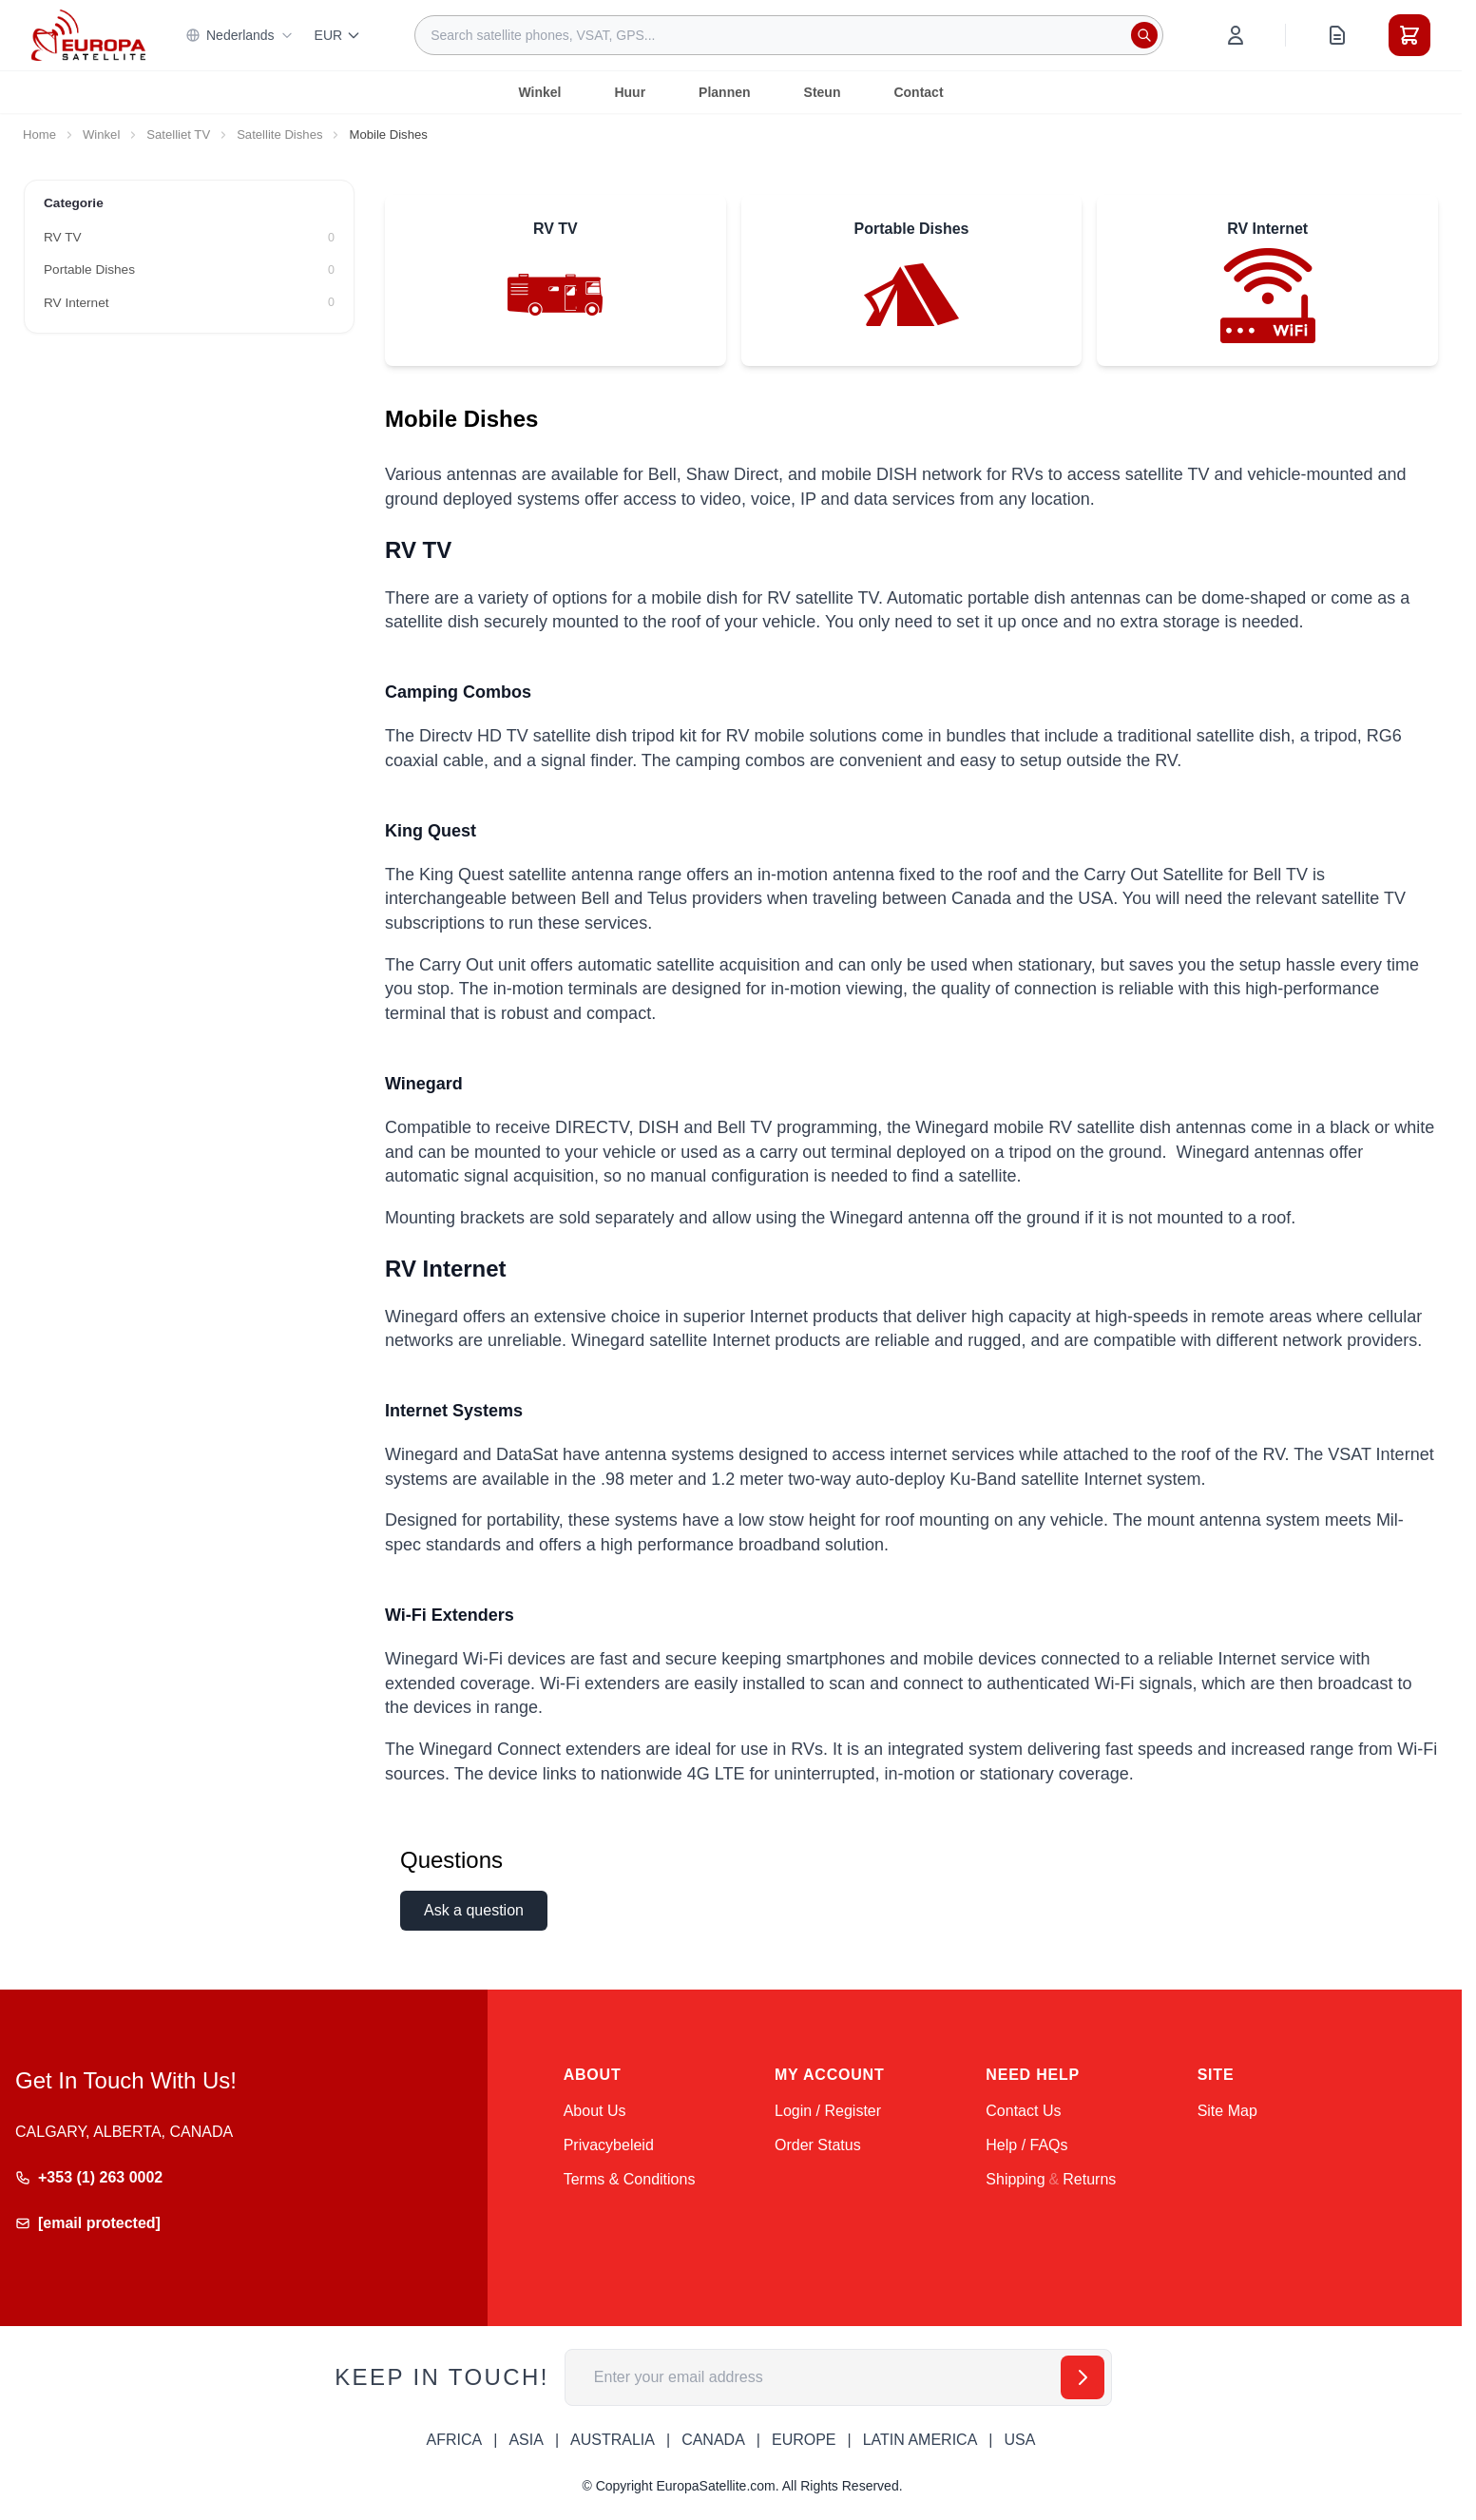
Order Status (818, 2145)
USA (1019, 2440)
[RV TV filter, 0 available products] (189, 237)
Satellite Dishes (279, 134)
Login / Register (828, 2111)
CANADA (713, 2440)
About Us (595, 2111)
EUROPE (804, 2440)
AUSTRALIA (612, 2440)
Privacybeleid (609, 2145)
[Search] (1144, 35)
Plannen (724, 92)
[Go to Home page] (88, 35)
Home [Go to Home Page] (39, 134)
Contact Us (1023, 2111)
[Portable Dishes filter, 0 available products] (189, 270)
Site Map (1227, 2111)
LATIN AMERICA (920, 2440)
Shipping (1015, 2179)
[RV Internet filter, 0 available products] (189, 303)
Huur (629, 92)
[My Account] (1236, 35)
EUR (338, 35)
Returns (1089, 2179)
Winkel (539, 92)
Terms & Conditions (630, 2179)
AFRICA (455, 2440)
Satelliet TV (178, 134)
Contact (918, 92)
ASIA (525, 2440)
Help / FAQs (1026, 2145)
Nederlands (239, 35)
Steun (822, 92)
